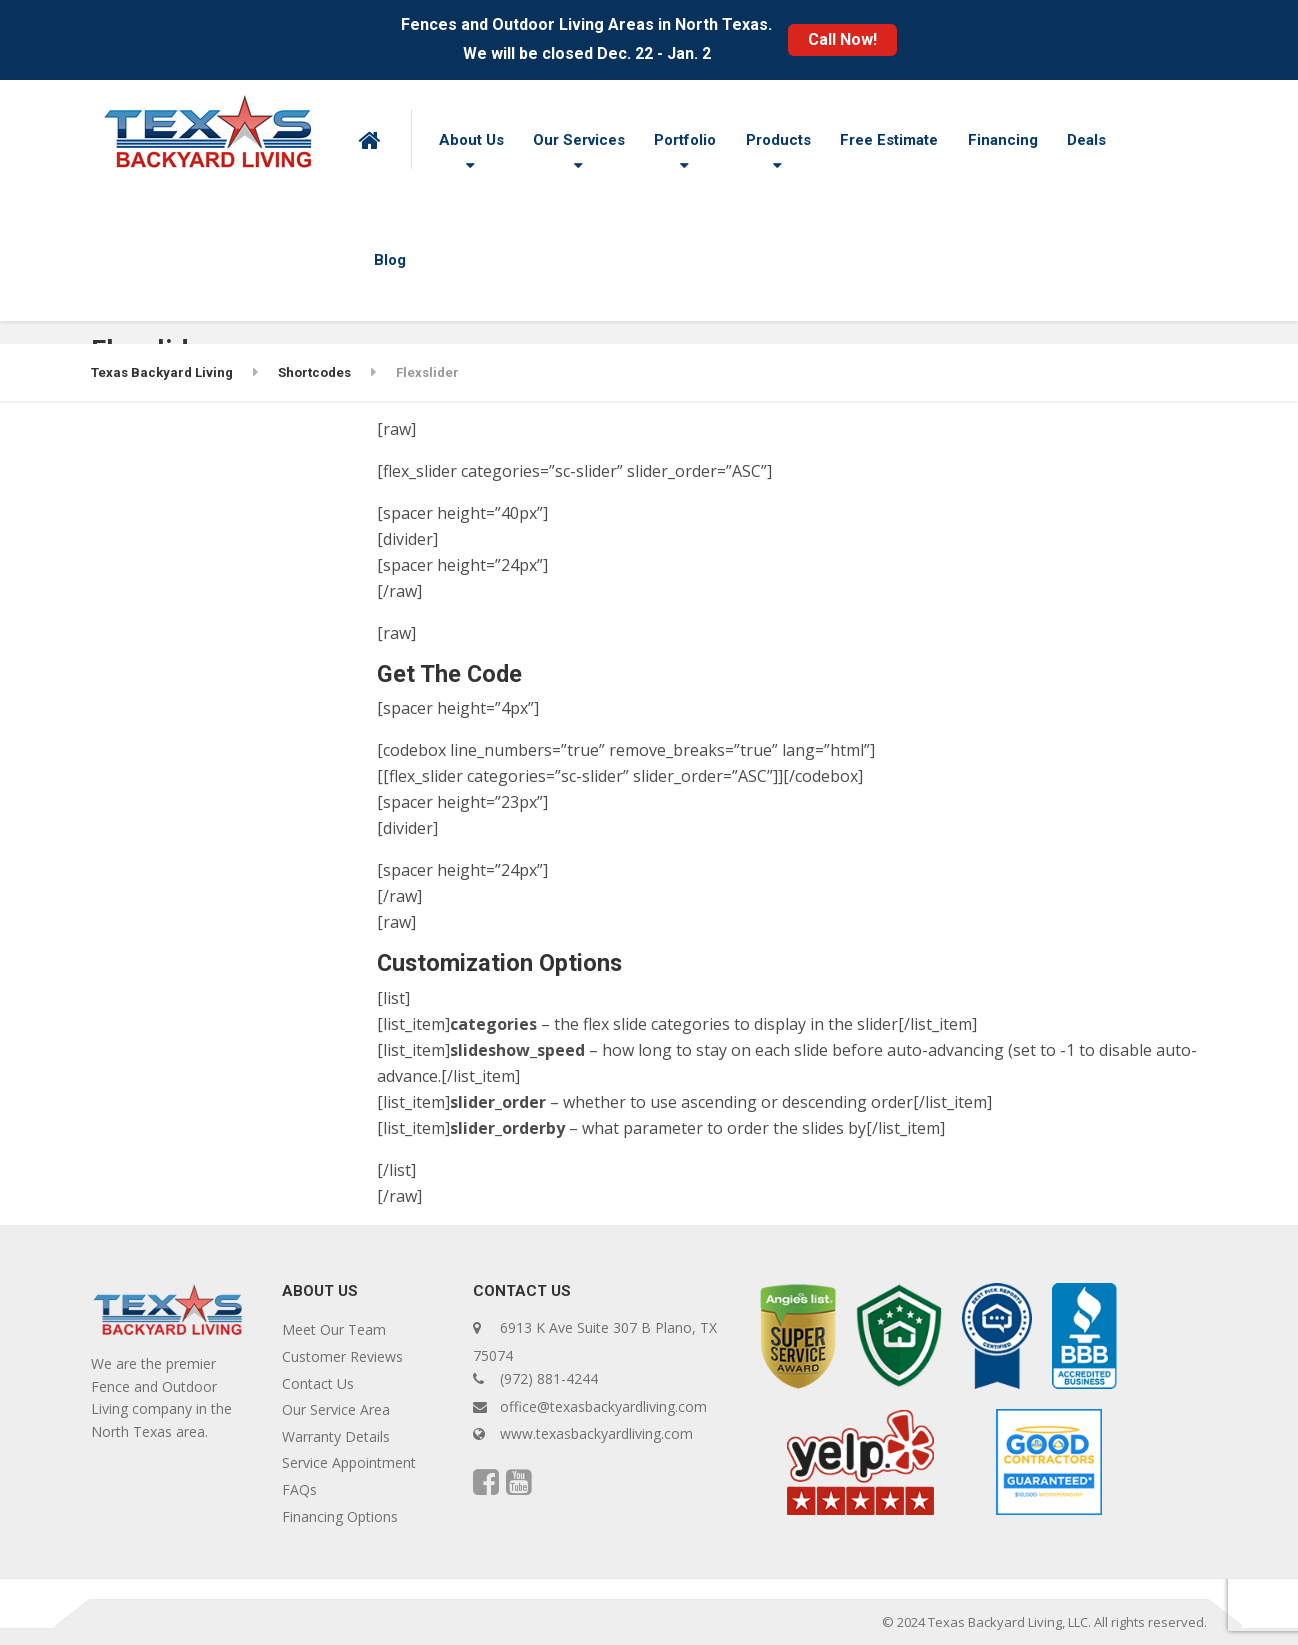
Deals (1086, 140)
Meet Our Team (334, 1329)
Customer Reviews (342, 1356)
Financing (1003, 140)
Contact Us (318, 1383)
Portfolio (685, 140)
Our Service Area (336, 1409)
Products (778, 140)
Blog (390, 260)
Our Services (579, 140)
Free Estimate (889, 140)
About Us (471, 140)
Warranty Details (336, 1436)
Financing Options (340, 1516)
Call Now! (842, 39)
